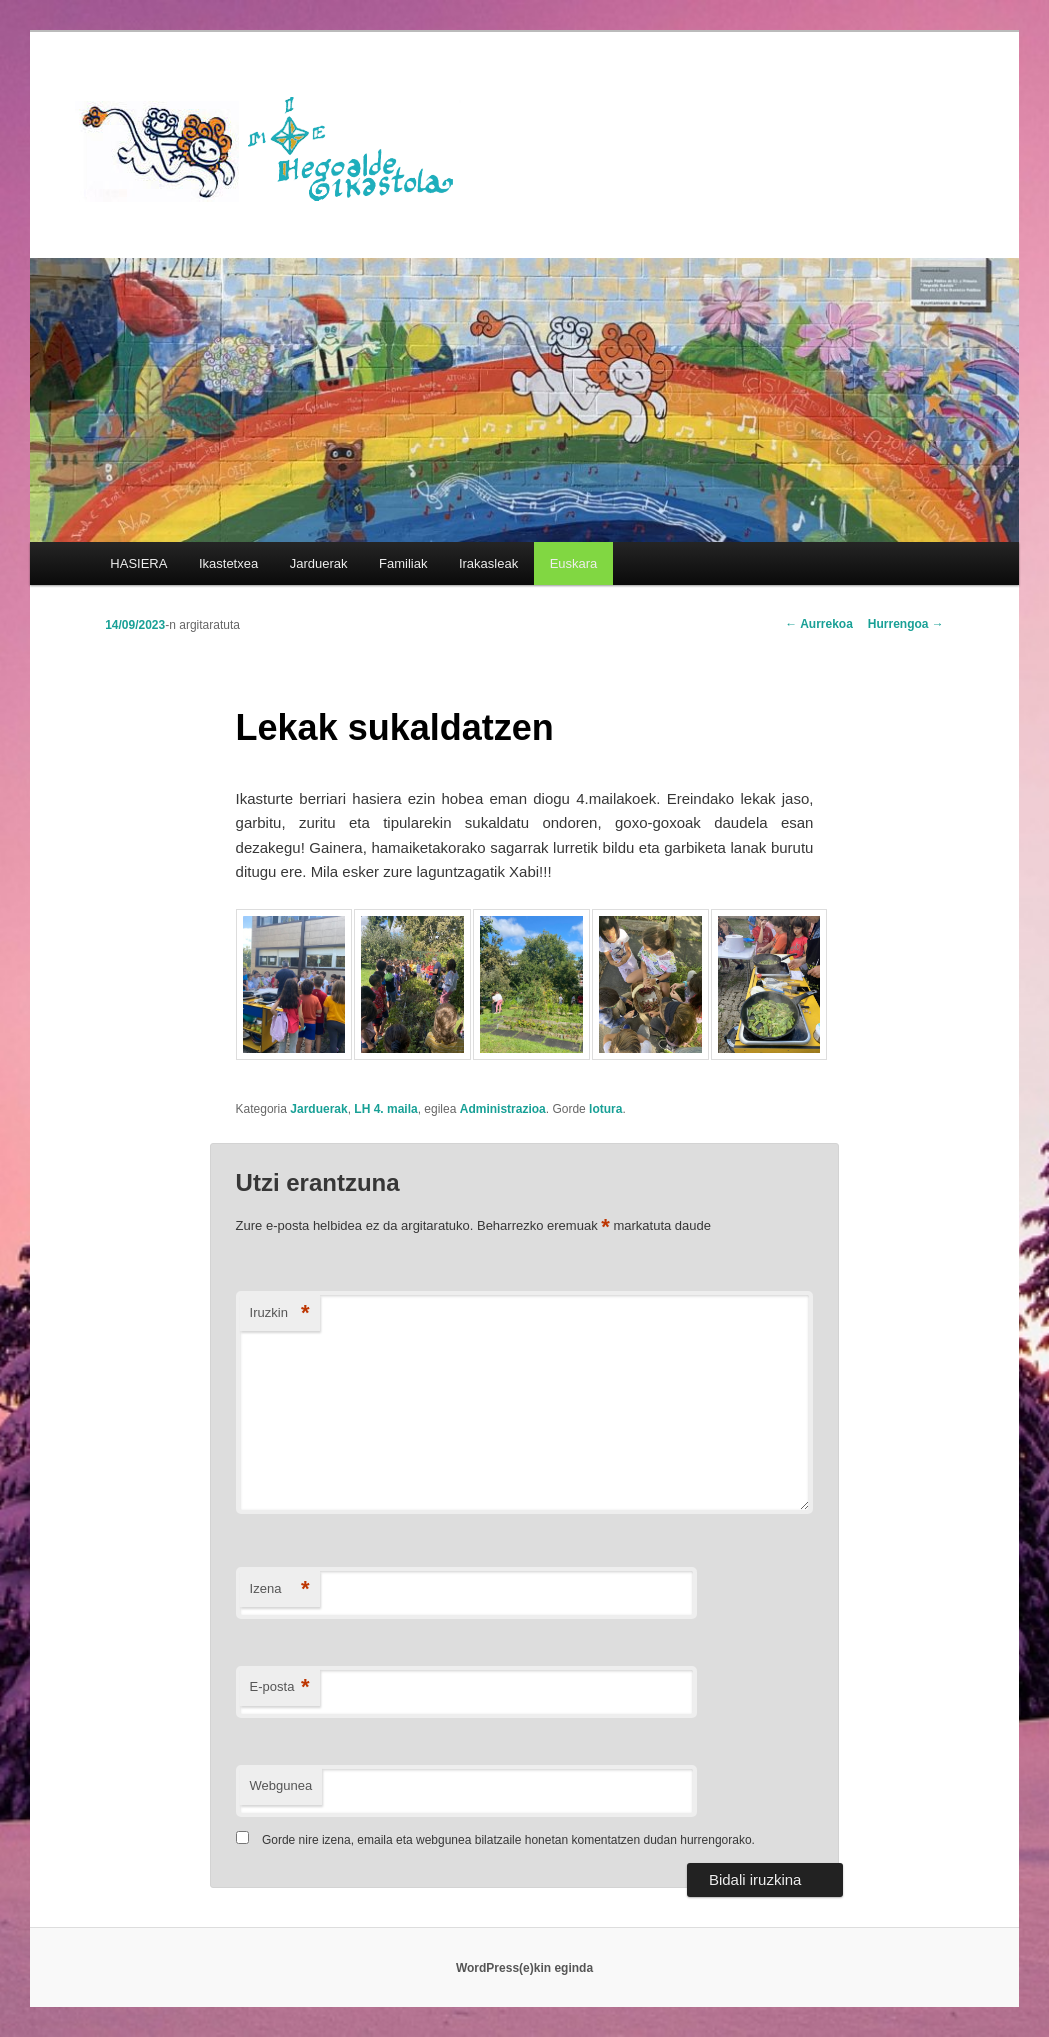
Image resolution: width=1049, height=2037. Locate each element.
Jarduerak (319, 563)
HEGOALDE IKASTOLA (275, 147)
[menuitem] (573, 563)
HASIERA (138, 563)
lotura (605, 1109)
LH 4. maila (385, 1109)
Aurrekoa (819, 624)
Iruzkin (280, 1313)
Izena (280, 1589)
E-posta (280, 1687)
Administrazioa (503, 1109)
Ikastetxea (228, 563)
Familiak (403, 563)
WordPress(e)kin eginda (524, 1968)
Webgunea (281, 1785)
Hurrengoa (906, 624)
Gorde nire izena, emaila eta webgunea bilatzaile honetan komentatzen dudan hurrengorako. (508, 1840)
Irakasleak (488, 563)
